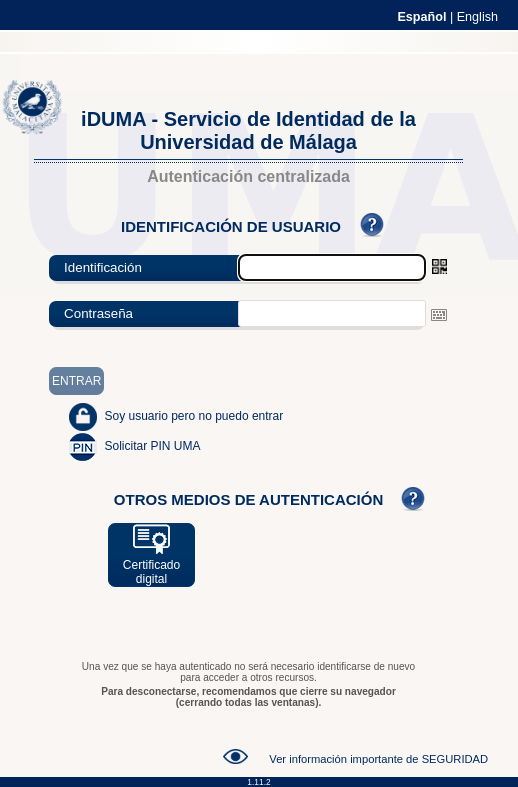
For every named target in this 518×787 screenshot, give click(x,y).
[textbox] (332, 313)
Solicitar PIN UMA (152, 446)
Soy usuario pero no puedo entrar (193, 416)
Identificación (103, 267)
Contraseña (98, 313)
